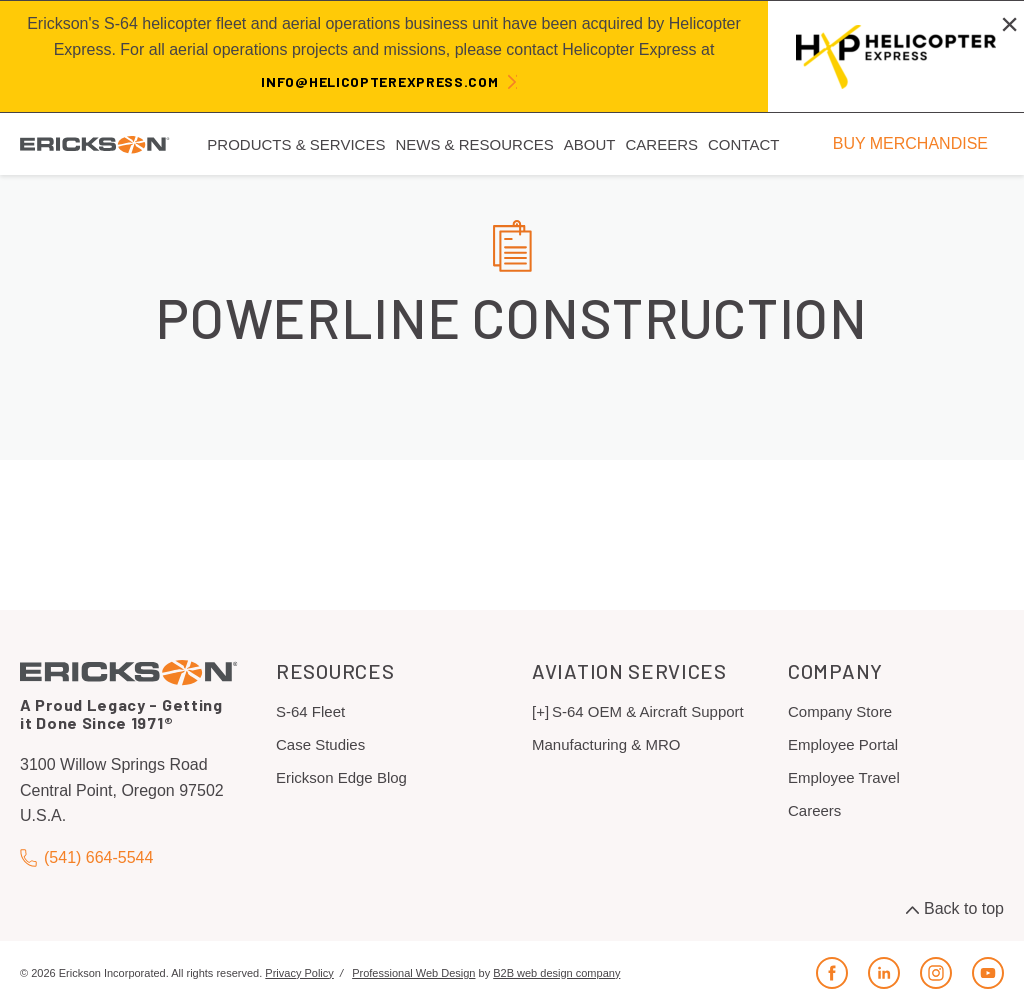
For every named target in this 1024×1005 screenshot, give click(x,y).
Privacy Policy (299, 973)
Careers (814, 810)
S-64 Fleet (310, 711)
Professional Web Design (413, 973)
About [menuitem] (590, 144)
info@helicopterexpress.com (379, 81)
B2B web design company (556, 973)
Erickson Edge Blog (341, 777)
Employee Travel (844, 777)
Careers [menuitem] (661, 144)
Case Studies (320, 744)
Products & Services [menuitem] (296, 144)
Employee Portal (843, 744)
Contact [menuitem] (743, 144)
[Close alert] (1009, 24)
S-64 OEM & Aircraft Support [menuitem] (648, 711)
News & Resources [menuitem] (474, 144)
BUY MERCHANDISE (910, 143)
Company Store (840, 711)
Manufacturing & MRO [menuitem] (606, 744)
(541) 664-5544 (86, 857)
